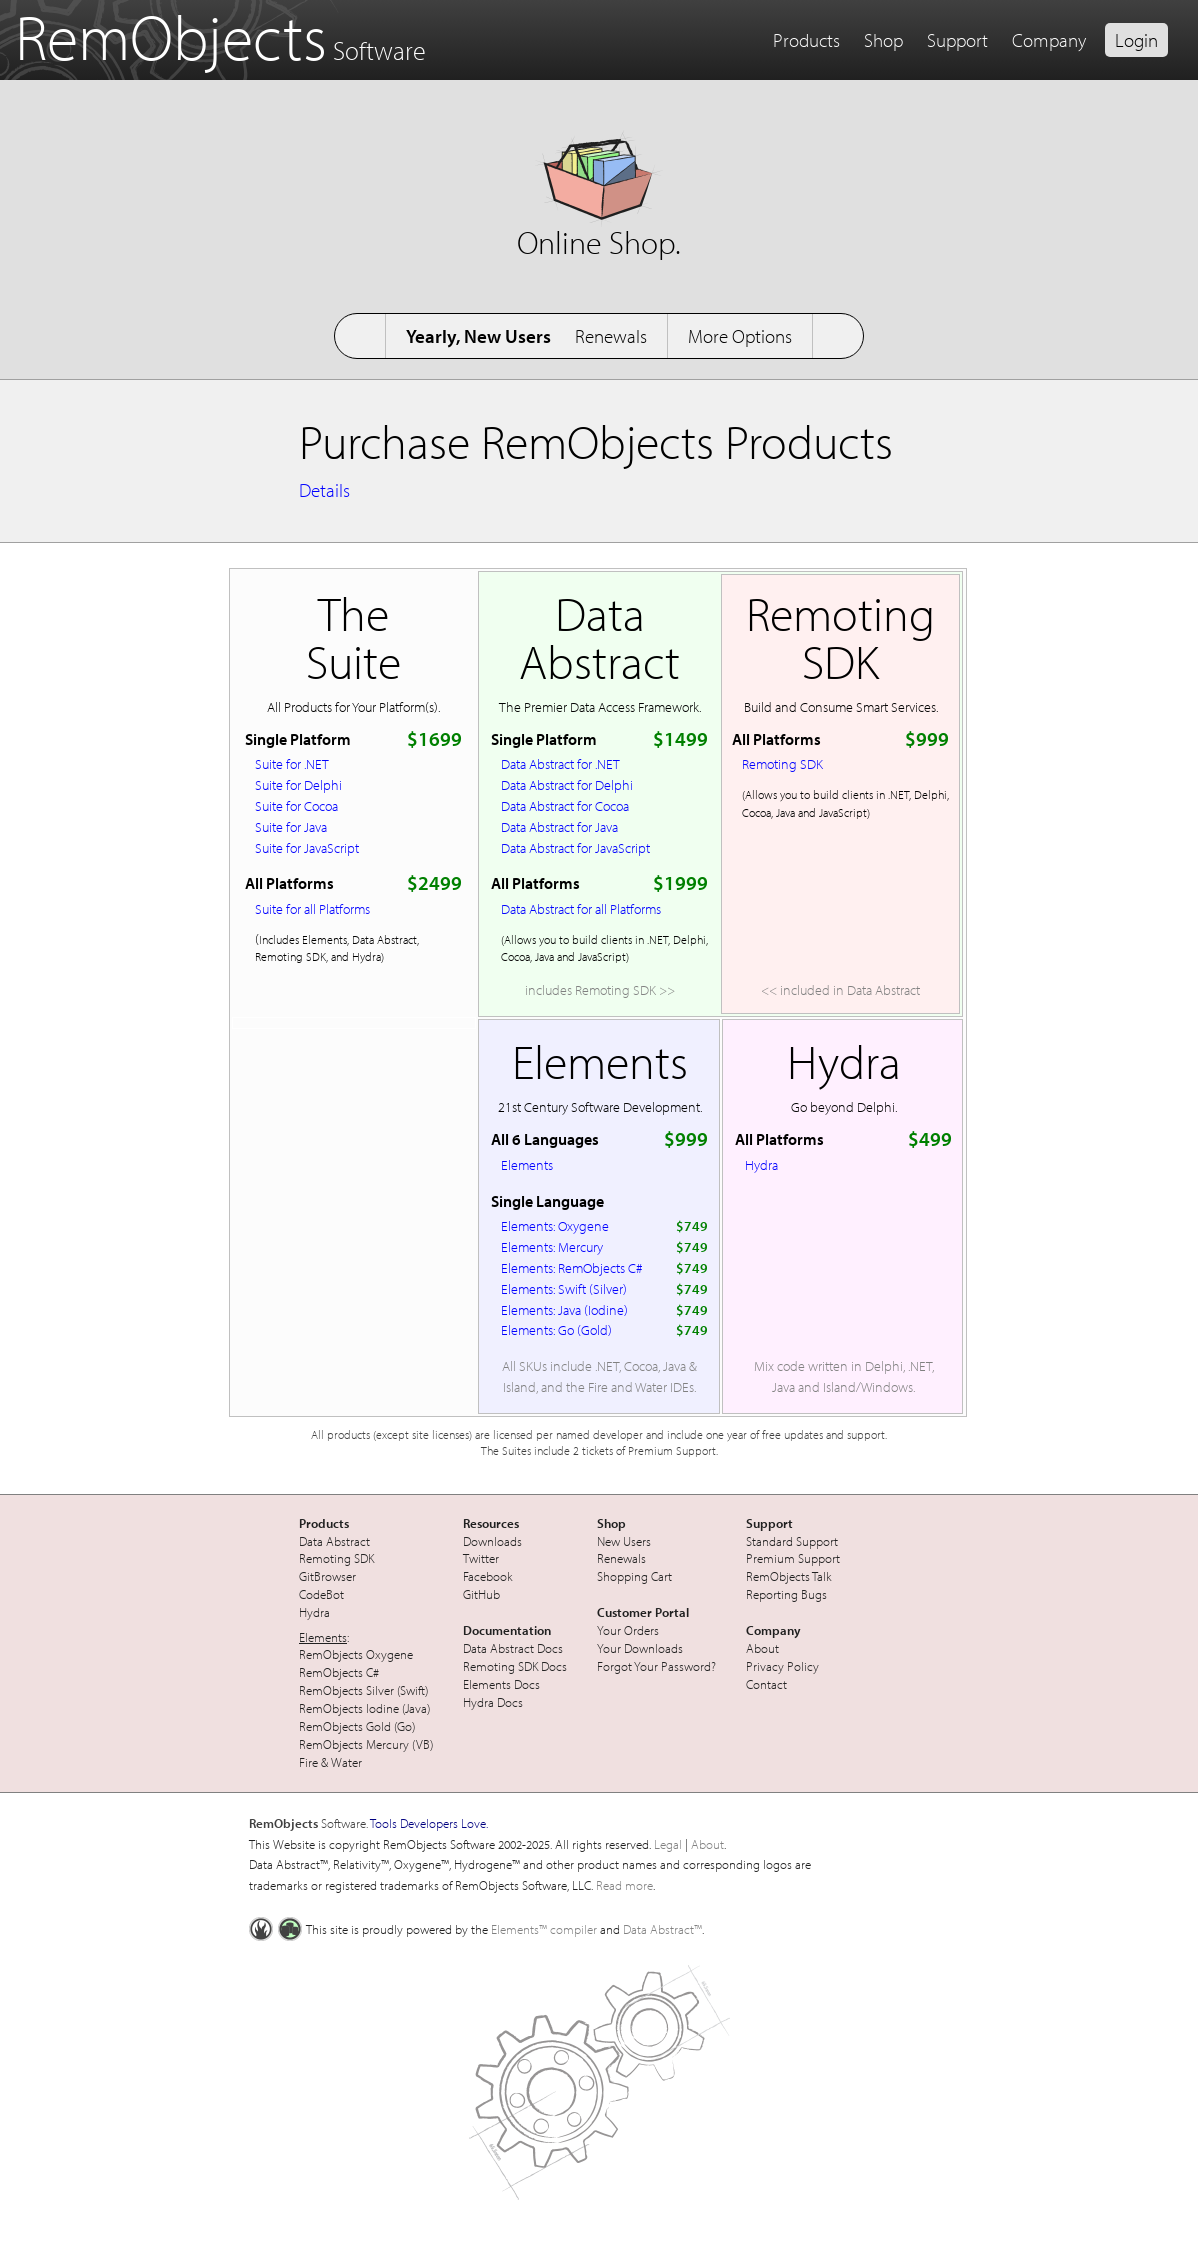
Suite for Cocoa (296, 805)
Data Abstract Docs (513, 1648)
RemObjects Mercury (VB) (366, 1744)
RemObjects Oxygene (356, 1654)
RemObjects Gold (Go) (357, 1726)
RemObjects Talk (789, 1576)
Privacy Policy (782, 1666)
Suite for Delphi (298, 784)
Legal (668, 1844)
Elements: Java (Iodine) (564, 1309)
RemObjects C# (339, 1672)
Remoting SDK (782, 763)
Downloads (492, 1541)
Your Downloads (640, 1648)
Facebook (488, 1576)
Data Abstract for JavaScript (575, 847)
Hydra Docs (493, 1702)
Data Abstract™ (662, 1929)
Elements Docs (501, 1684)
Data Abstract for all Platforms (581, 908)
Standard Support (792, 1541)
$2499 (434, 882)
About (762, 1648)
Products (806, 40)
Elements (527, 1164)
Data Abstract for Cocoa (565, 805)
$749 (692, 1225)
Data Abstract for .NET (560, 763)
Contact (766, 1684)
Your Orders (628, 1630)
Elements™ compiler (544, 1929)
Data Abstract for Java (559, 826)
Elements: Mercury (552, 1246)
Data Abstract (334, 1541)
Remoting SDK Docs (515, 1666)
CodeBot (321, 1594)
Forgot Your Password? (656, 1666)
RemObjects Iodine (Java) (364, 1708)
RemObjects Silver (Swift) (363, 1690)
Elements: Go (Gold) (556, 1329)
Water (346, 1762)
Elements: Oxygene (555, 1225)
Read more (624, 1885)
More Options (740, 336)
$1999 (680, 882)
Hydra (761, 1164)
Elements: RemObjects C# (572, 1267)
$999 (927, 738)
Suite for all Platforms (312, 908)
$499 (930, 1138)
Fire (308, 1762)
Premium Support (793, 1558)
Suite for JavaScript (307, 847)
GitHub (481, 1594)
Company (1049, 40)
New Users (624, 1541)
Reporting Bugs (786, 1594)
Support (957, 40)
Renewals (611, 336)
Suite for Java (291, 826)
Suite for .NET (292, 763)
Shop (883, 40)
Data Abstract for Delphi (567, 784)
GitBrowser (327, 1576)
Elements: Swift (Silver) (564, 1288)
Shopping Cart (634, 1576)
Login (1136, 40)
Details (324, 490)
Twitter (481, 1558)
